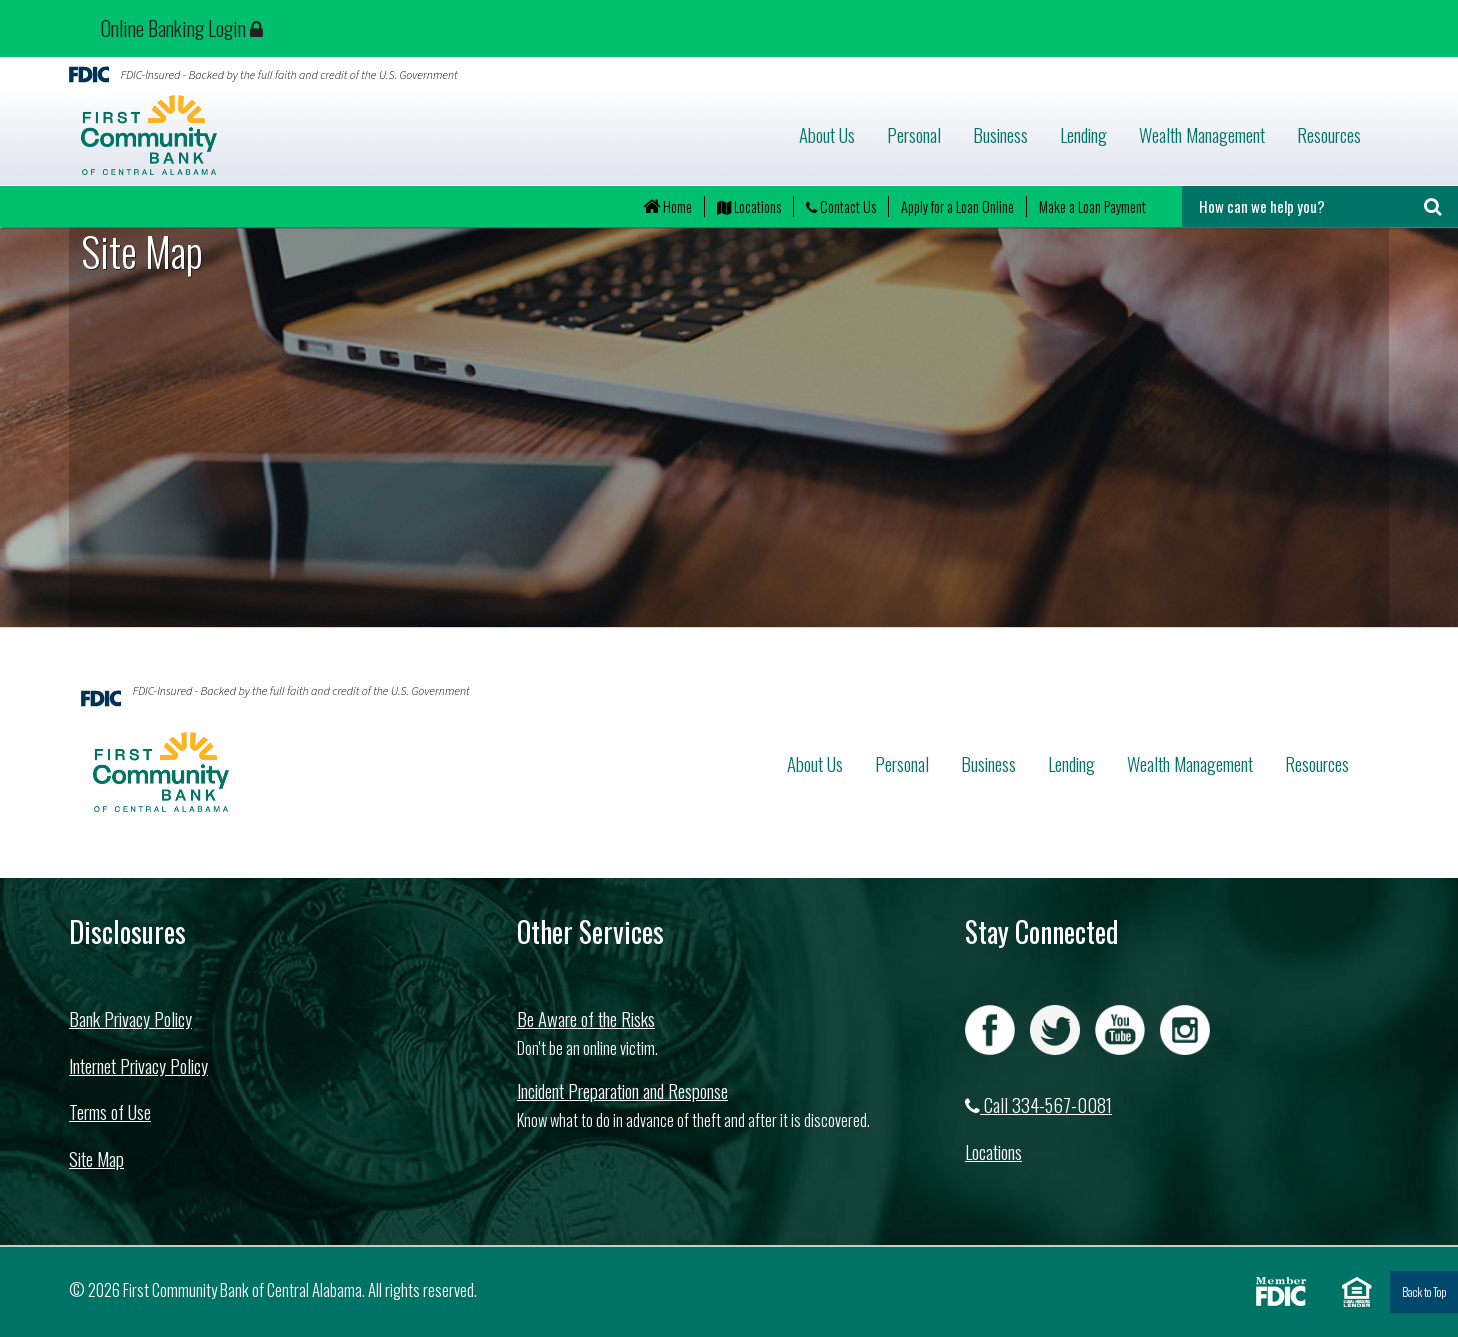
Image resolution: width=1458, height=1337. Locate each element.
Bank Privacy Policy (130, 1018)
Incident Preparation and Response (622, 1090)
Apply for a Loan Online (957, 206)
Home (667, 206)
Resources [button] (1329, 134)
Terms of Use (110, 1111)
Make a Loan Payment (1092, 206)
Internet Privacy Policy (138, 1065)
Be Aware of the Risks (586, 1018)
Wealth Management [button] (1202, 134)
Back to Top (1424, 1291)
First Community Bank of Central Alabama (266, 135)
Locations (749, 206)
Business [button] (1000, 134)
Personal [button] (914, 134)
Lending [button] (1083, 134)
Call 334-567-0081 (1038, 1104)
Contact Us (841, 206)
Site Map (96, 1158)
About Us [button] (827, 134)
